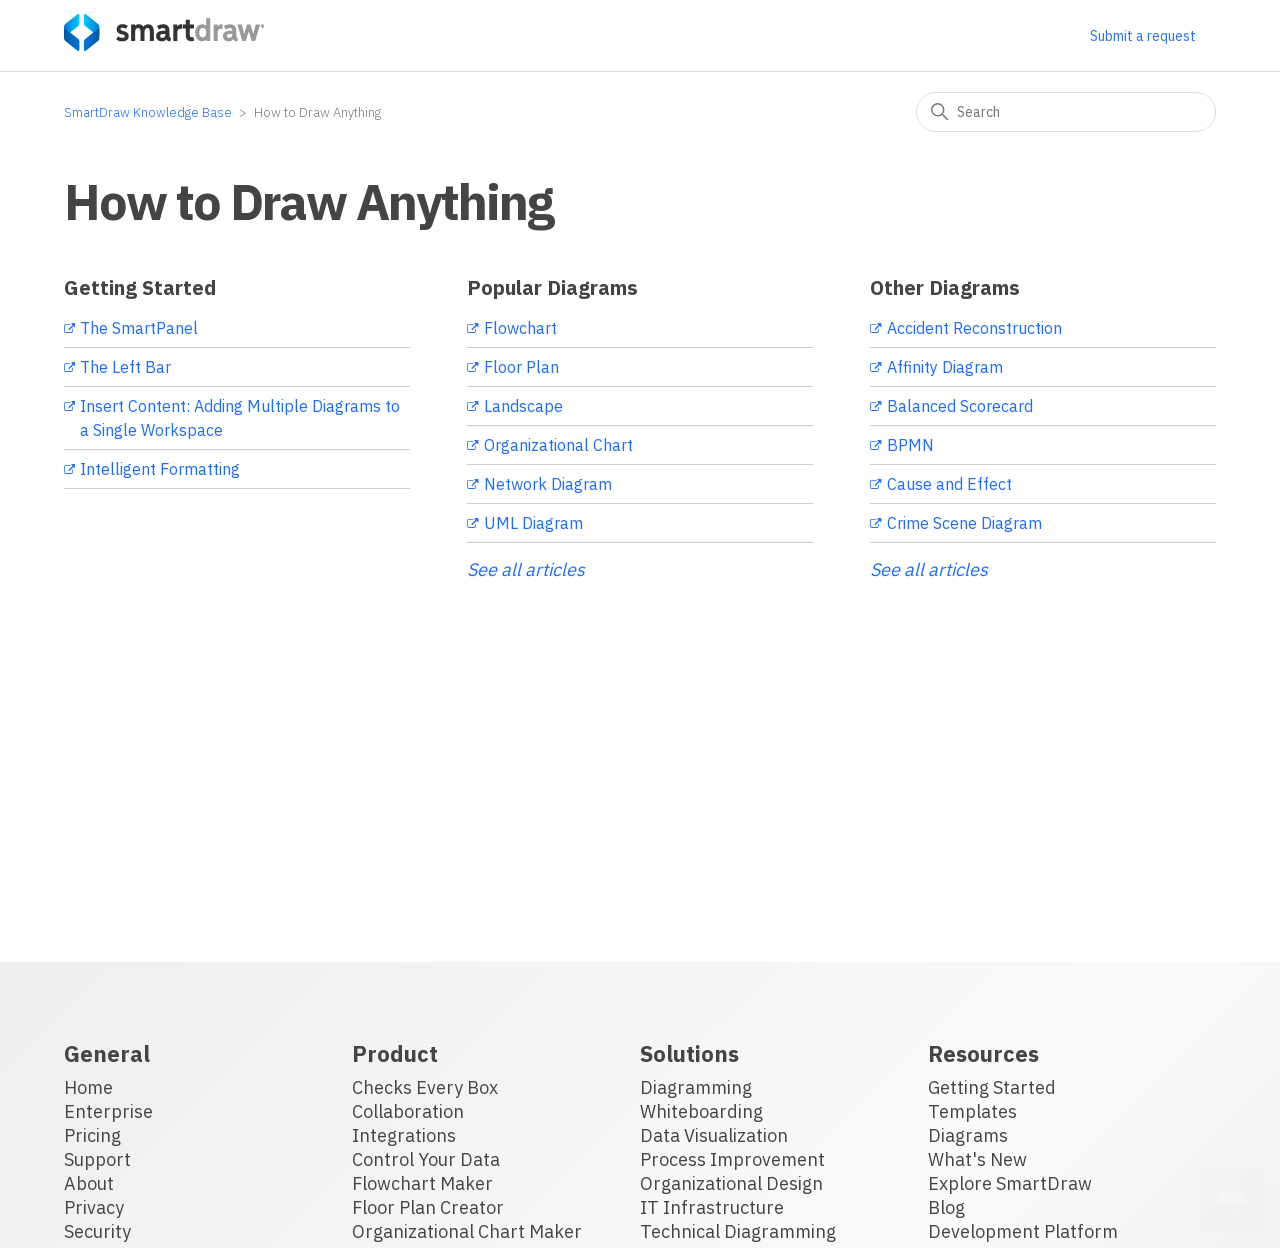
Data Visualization (714, 1135)
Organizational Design (731, 1183)
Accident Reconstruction (974, 328)
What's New (977, 1159)
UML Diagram (533, 523)
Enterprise (108, 1111)
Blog (946, 1207)
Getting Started (140, 287)
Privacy (94, 1207)
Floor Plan (521, 367)
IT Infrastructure (712, 1207)
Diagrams (968, 1135)
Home (88, 1087)
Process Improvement (732, 1159)
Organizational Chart (558, 445)
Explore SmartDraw (1010, 1183)
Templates (972, 1111)
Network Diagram (548, 484)
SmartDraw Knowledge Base (148, 112)
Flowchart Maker (422, 1183)
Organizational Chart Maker (467, 1231)
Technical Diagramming (738, 1231)
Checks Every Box (425, 1087)
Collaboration (408, 1111)
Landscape (523, 406)
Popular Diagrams (552, 287)
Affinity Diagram (945, 367)
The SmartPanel (139, 328)
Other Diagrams (945, 287)
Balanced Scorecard (960, 406)
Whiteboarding (701, 1111)
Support (97, 1159)
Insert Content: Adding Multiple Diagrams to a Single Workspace (240, 418)
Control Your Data (426, 1159)
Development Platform (1023, 1231)
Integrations (404, 1135)
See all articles (526, 569)
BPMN (910, 445)
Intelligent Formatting (160, 469)
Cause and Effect (949, 484)
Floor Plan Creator (428, 1207)
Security (97, 1231)
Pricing (92, 1135)
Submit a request (1143, 36)
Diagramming (696, 1087)
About (89, 1183)
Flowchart (520, 328)
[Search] (1066, 112)
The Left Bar (125, 367)
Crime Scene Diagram (964, 523)
